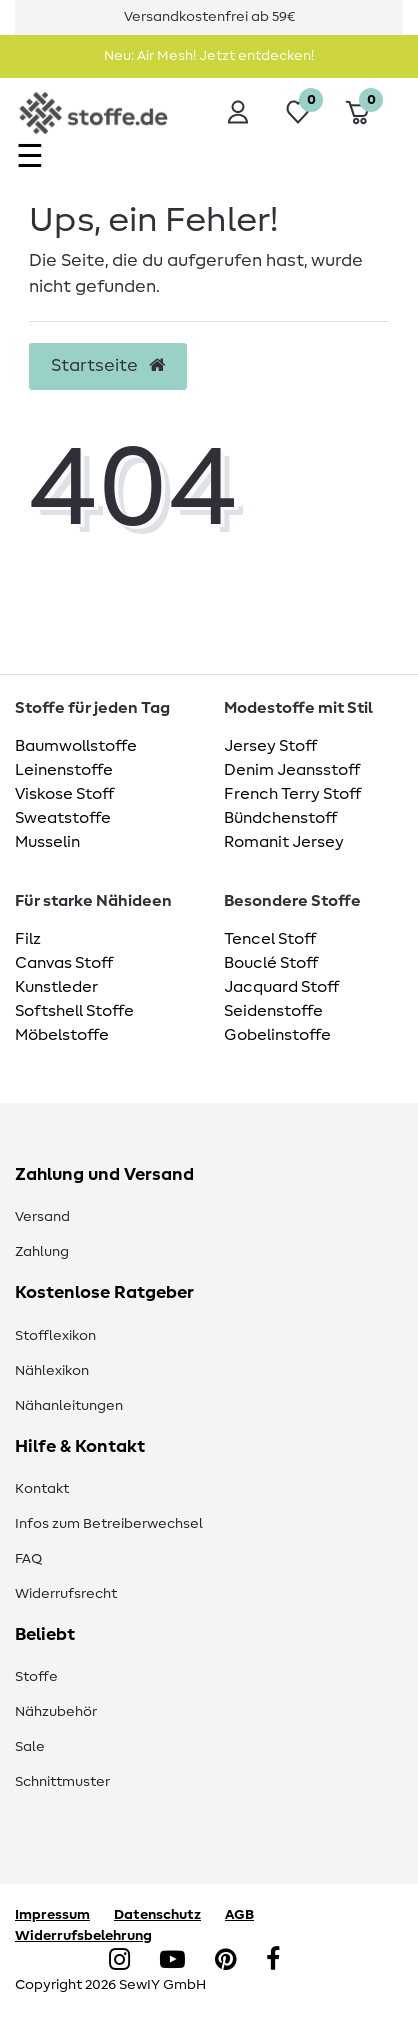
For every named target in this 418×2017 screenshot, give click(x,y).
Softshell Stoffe (74, 1011)
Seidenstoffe (273, 1011)
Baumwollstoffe (76, 746)
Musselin (47, 842)
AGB (239, 1915)
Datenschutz (157, 1915)
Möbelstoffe (62, 1035)
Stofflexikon (55, 1336)
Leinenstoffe (64, 770)
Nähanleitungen (69, 1406)
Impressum (52, 1915)
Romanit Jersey (284, 842)
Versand (42, 1217)
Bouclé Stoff (271, 963)
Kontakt (42, 1489)
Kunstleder (56, 987)
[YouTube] (172, 1961)
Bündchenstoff (280, 818)
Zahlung (42, 1252)
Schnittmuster (62, 1782)
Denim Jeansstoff (292, 770)
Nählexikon (52, 1371)
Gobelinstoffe (277, 1035)
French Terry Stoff (292, 794)
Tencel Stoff (270, 939)
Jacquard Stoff (281, 987)
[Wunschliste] (298, 112)
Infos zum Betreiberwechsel (109, 1524)
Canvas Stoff (64, 963)
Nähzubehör (56, 1712)
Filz (28, 939)
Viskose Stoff (64, 794)
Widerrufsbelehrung (83, 1936)
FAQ (28, 1559)
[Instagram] (119, 1961)
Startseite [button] (108, 366)
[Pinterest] (225, 1961)
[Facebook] (273, 1961)
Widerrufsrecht (66, 1594)
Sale (30, 1747)
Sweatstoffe (63, 818)
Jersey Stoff (270, 746)
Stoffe (36, 1677)
